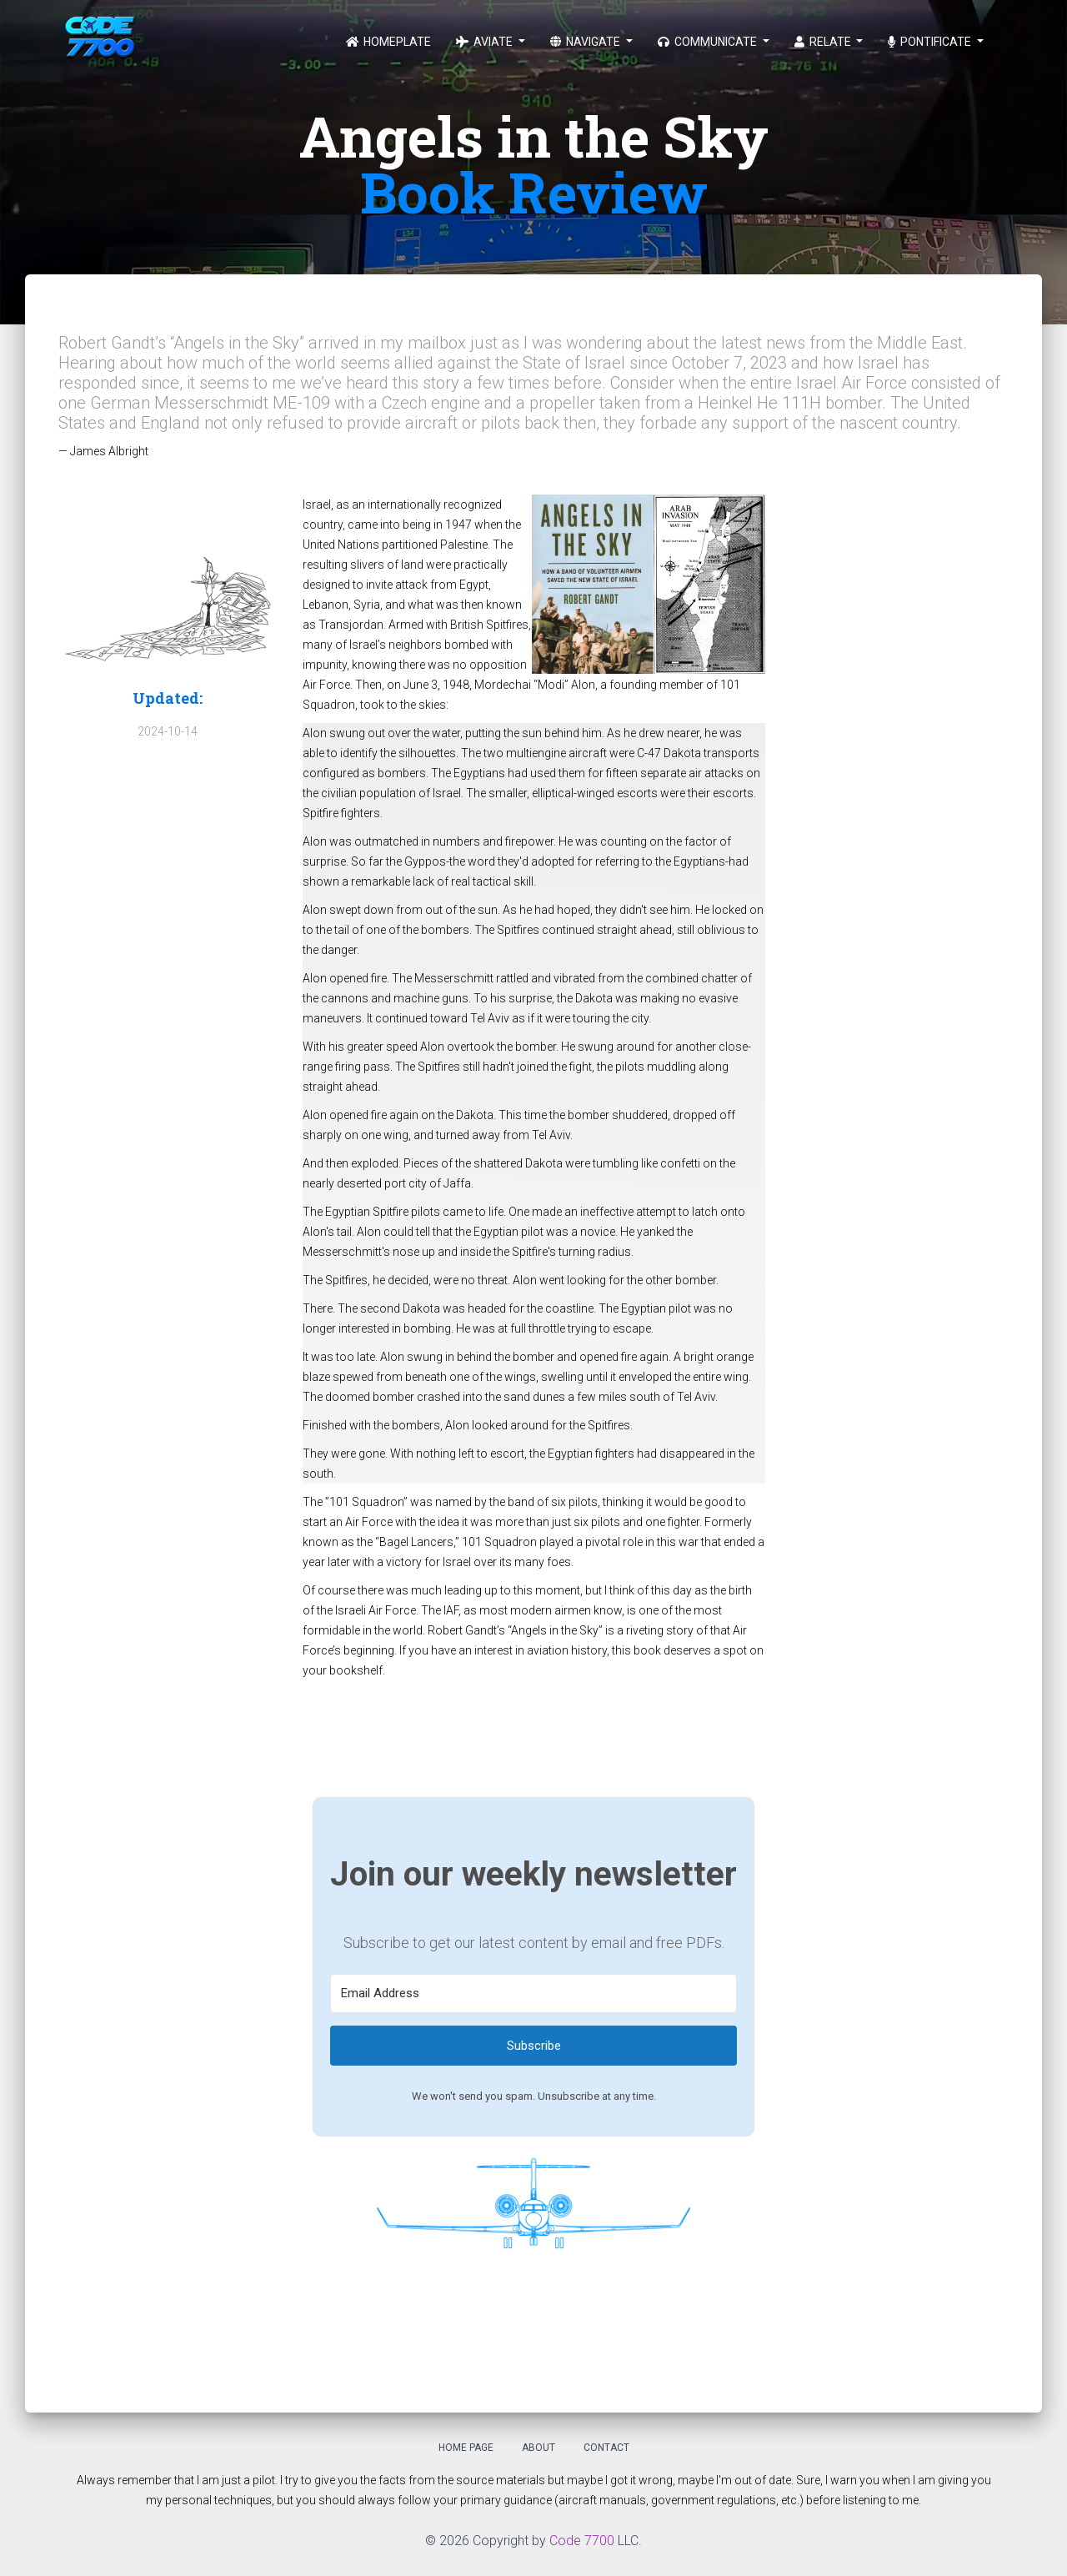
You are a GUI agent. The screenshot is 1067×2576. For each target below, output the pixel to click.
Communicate (708, 41)
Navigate (586, 41)
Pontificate (931, 41)
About (538, 2447)
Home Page (465, 2447)
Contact (606, 2447)
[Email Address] (533, 1993)
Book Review (534, 191)
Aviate (485, 41)
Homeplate (388, 41)
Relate (824, 41)
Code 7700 (581, 2540)
